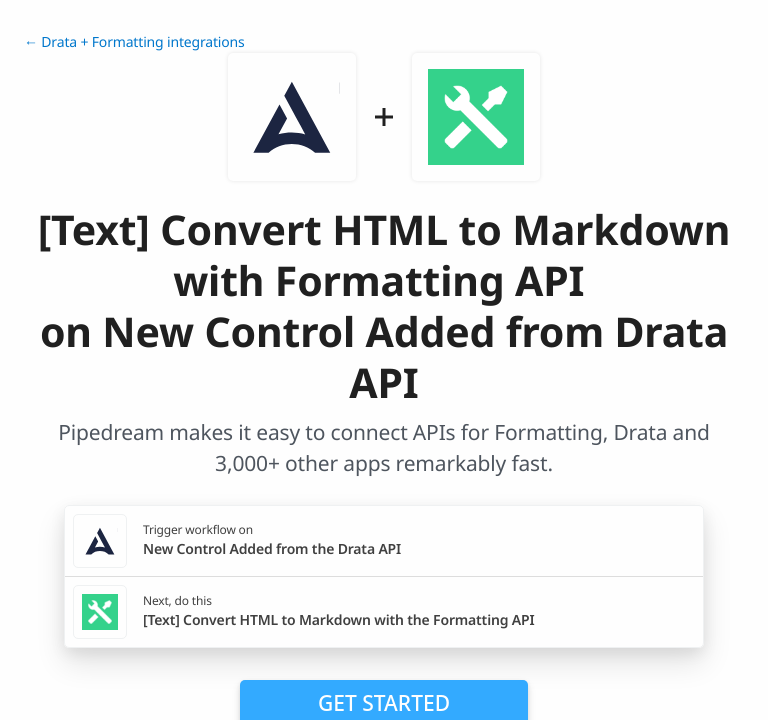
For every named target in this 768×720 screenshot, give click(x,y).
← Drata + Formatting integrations (134, 42)
